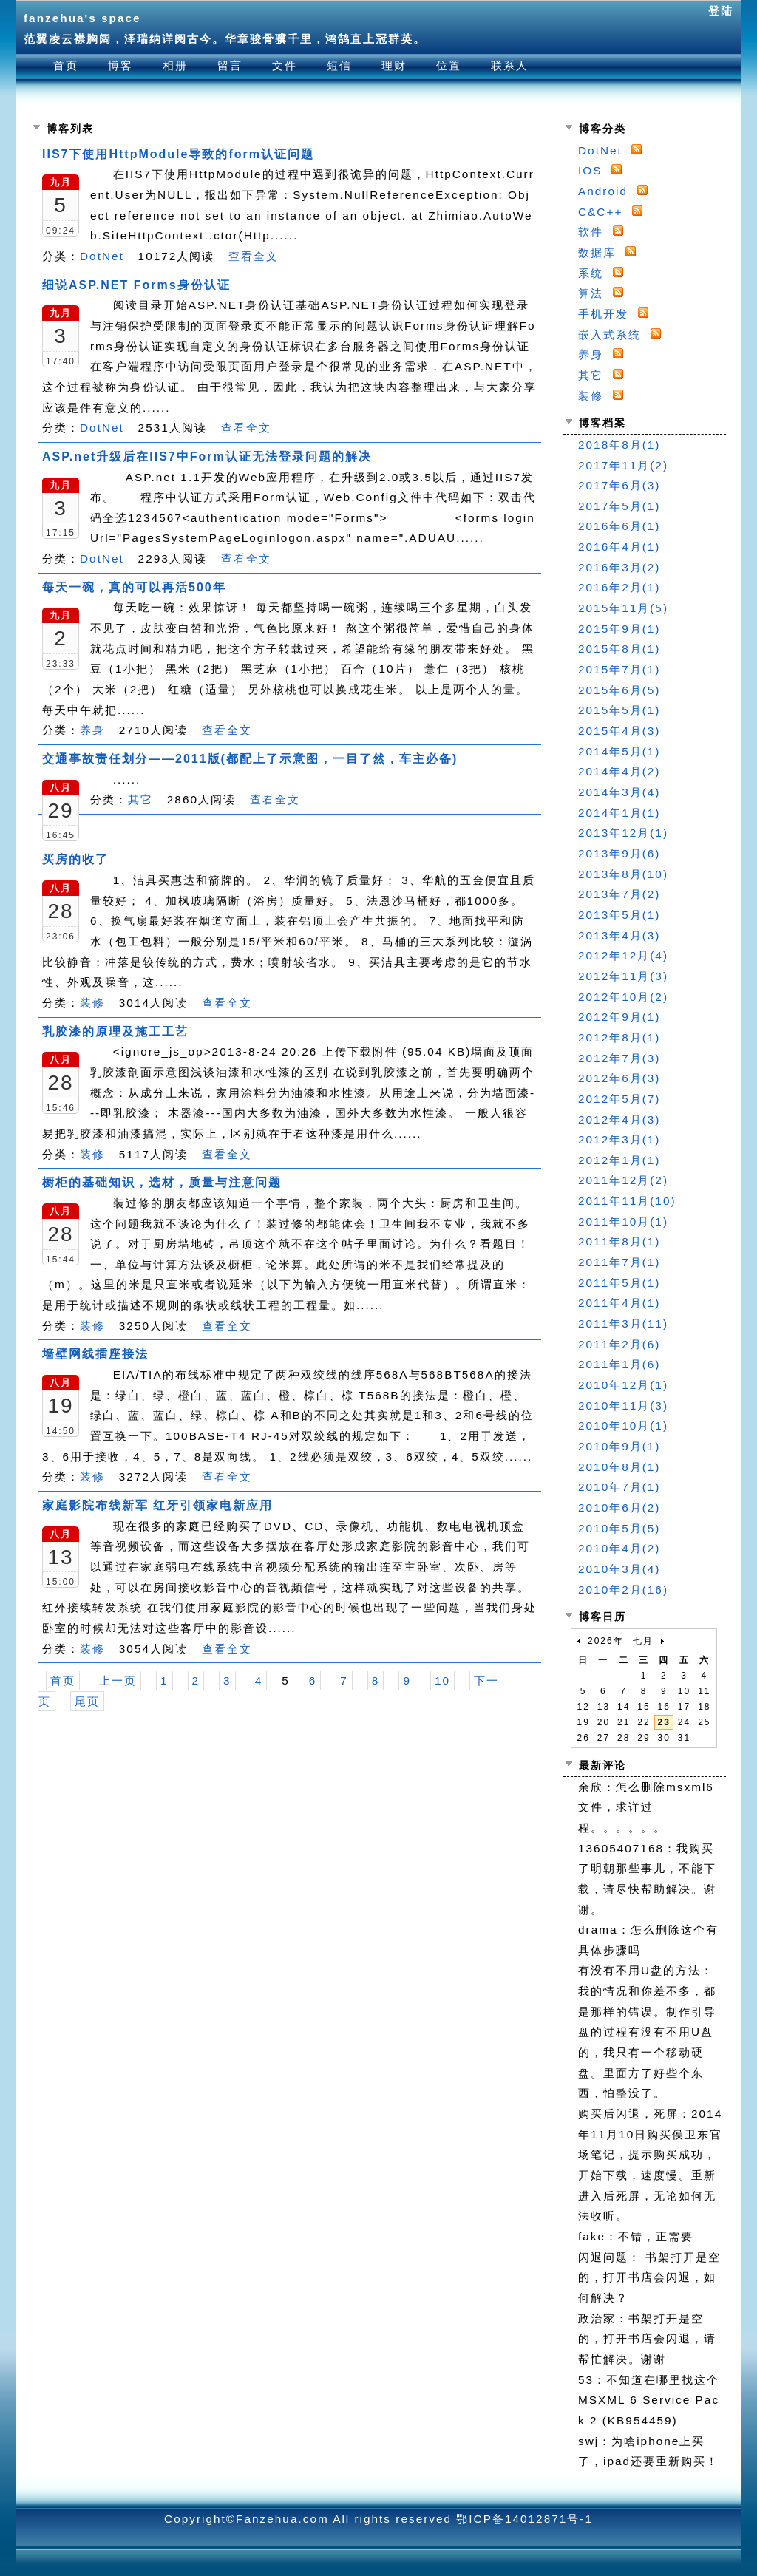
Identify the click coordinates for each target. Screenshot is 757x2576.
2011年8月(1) (619, 1241)
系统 (590, 273)
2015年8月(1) (619, 648)
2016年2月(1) (619, 587)
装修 (92, 1002)
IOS (590, 170)
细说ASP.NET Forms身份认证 (136, 285)
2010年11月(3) (623, 1405)
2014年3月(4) (619, 792)
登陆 (720, 10)
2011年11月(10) (627, 1200)
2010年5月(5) (619, 1528)
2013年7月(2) (619, 894)
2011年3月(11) (623, 1323)
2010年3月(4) (619, 1569)
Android (603, 191)
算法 (590, 293)
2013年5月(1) (619, 914)
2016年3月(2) (619, 567)
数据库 (597, 252)
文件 (284, 65)
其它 (140, 799)
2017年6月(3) (619, 485)
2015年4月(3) (619, 730)
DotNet (102, 256)
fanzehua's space (82, 18)
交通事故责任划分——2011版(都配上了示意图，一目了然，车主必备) (250, 758)
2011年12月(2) (623, 1180)
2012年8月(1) (619, 1037)
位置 (448, 65)
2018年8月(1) (619, 444)
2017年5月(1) (619, 506)
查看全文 (253, 256)
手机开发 (603, 313)
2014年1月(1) (619, 812)
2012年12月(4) (623, 955)
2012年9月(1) (619, 1016)
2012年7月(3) (619, 1058)
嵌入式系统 (609, 334)
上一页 (118, 1680)
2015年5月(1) (619, 710)
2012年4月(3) (619, 1119)
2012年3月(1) (619, 1139)
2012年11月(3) (623, 976)
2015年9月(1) (619, 628)
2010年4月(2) (619, 1548)
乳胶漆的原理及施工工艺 (115, 1031)
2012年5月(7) (619, 1098)
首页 (65, 65)
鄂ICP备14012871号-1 (524, 2518)
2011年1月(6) (619, 1364)
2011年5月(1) (619, 1283)
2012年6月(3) (619, 1078)
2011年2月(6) (619, 1344)
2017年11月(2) (623, 465)
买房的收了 (75, 859)
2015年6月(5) (619, 690)
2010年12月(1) (623, 1385)
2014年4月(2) (619, 771)
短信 (339, 65)
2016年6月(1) (619, 526)
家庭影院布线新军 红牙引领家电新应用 (157, 1505)
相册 (175, 65)
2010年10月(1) (623, 1425)
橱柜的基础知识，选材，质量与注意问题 (162, 1182)
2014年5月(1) (619, 751)
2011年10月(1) (623, 1221)
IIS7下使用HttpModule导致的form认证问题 (178, 154)
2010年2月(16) (623, 1589)
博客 (120, 65)
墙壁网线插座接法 (95, 1354)
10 (442, 1680)
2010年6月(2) (619, 1507)
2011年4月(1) (619, 1303)
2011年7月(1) (619, 1262)
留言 (229, 65)
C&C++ (600, 211)
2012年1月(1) (619, 1160)
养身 (92, 730)
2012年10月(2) (623, 996)
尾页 (87, 1701)
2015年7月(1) (619, 669)
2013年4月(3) (619, 935)
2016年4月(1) (619, 546)
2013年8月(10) (623, 874)
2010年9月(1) (619, 1446)
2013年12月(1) (623, 832)
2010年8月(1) (619, 1467)
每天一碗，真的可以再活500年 (134, 587)
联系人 (510, 65)
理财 (394, 65)
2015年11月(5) (623, 608)
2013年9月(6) (619, 853)
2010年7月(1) (619, 1487)
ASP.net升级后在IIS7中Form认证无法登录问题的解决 (207, 456)
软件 (590, 231)
